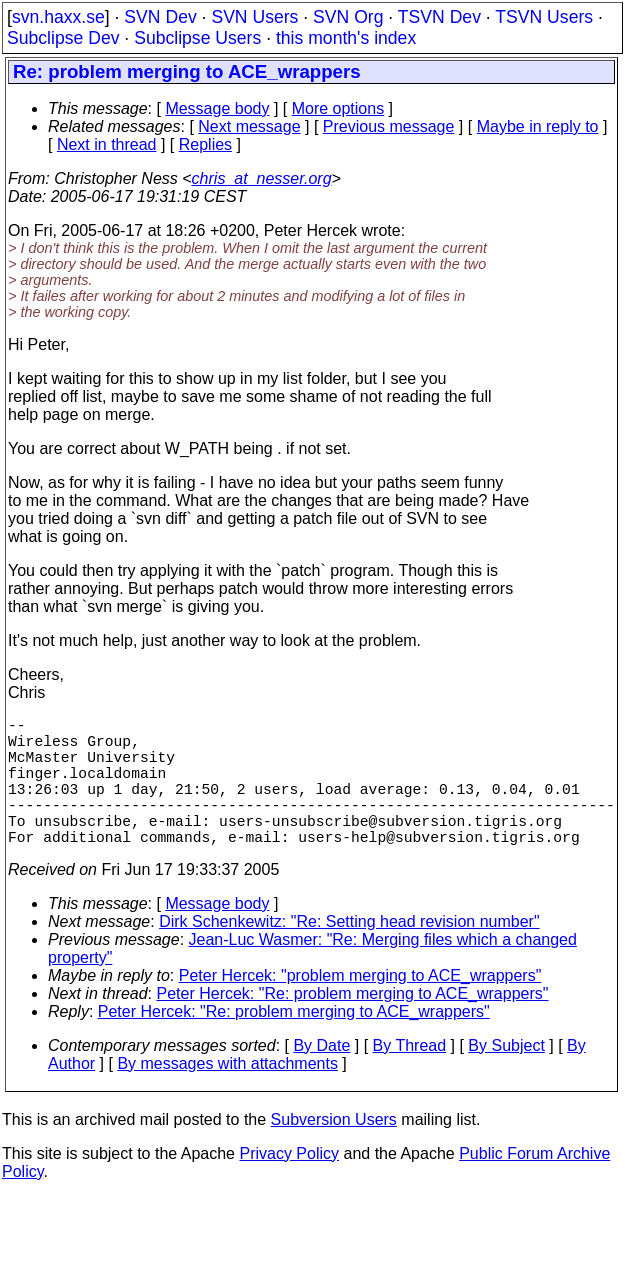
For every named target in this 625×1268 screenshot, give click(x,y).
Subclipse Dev (63, 38)
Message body (217, 108)
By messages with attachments (227, 1095)
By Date (321, 1077)
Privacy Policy (289, 1185)
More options (338, 108)
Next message (249, 126)
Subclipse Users (197, 38)
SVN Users (254, 17)
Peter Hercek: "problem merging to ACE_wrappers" (360, 1007)
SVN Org (348, 17)
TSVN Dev (439, 17)
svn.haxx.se (58, 17)
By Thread (410, 1077)
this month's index (346, 38)
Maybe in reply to (538, 126)
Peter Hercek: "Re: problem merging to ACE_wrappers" (353, 1025)
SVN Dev (160, 17)
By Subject (506, 1077)
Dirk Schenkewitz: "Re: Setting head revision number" (349, 953)
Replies (205, 144)
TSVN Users (544, 17)
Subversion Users (334, 1151)
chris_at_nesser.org (262, 178)
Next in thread (107, 144)
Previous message (389, 126)
